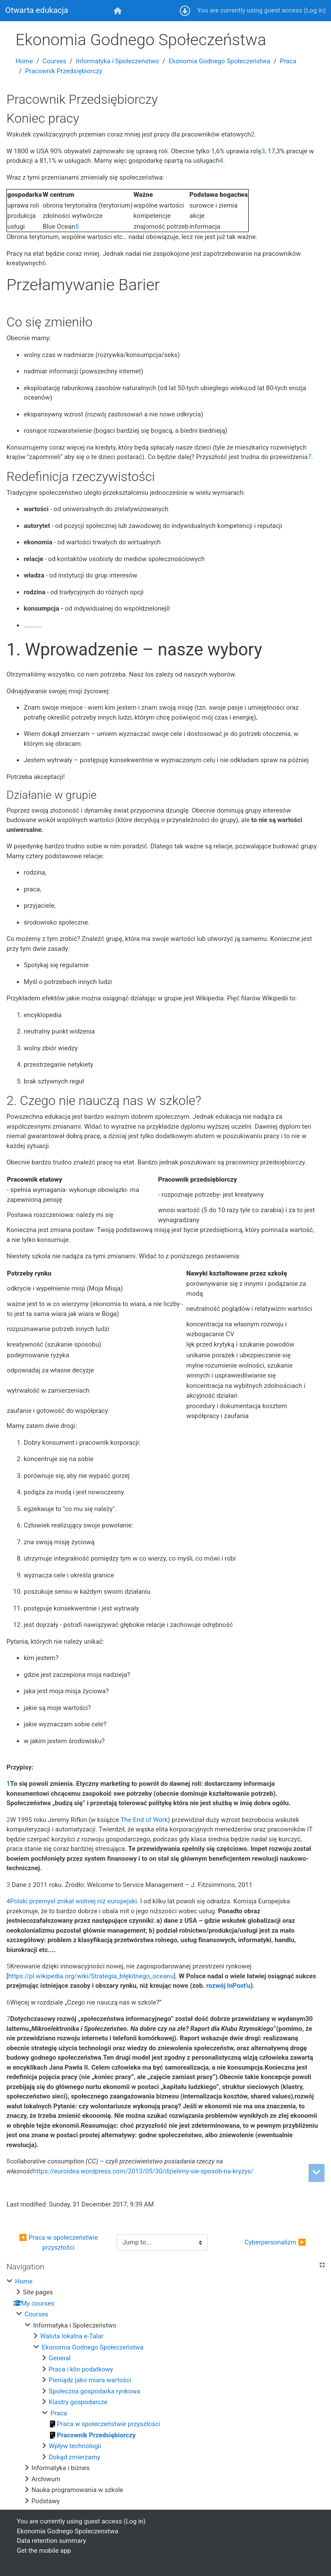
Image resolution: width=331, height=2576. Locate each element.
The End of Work (144, 1820)
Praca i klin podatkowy (81, 2369)
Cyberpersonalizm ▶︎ (275, 2242)
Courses (54, 61)
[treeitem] (165, 2391)
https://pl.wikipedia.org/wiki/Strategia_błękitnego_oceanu (91, 1976)
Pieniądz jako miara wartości (90, 2380)
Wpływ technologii (75, 2446)
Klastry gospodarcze (78, 2402)
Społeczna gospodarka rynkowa (94, 2391)
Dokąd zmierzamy (74, 2457)
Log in (315, 10)
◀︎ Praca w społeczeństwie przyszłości (59, 2242)
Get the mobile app (44, 2550)
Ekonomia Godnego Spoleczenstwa (67, 2531)
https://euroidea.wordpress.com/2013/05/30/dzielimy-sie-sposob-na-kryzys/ (143, 2171)
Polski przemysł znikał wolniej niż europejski (73, 1901)
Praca (288, 61)
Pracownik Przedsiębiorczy (63, 71)
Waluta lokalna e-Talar (71, 2336)
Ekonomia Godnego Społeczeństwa (219, 61)
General (60, 2358)
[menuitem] (118, 10)
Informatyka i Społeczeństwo (117, 61)
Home (24, 61)
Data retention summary (51, 2541)
